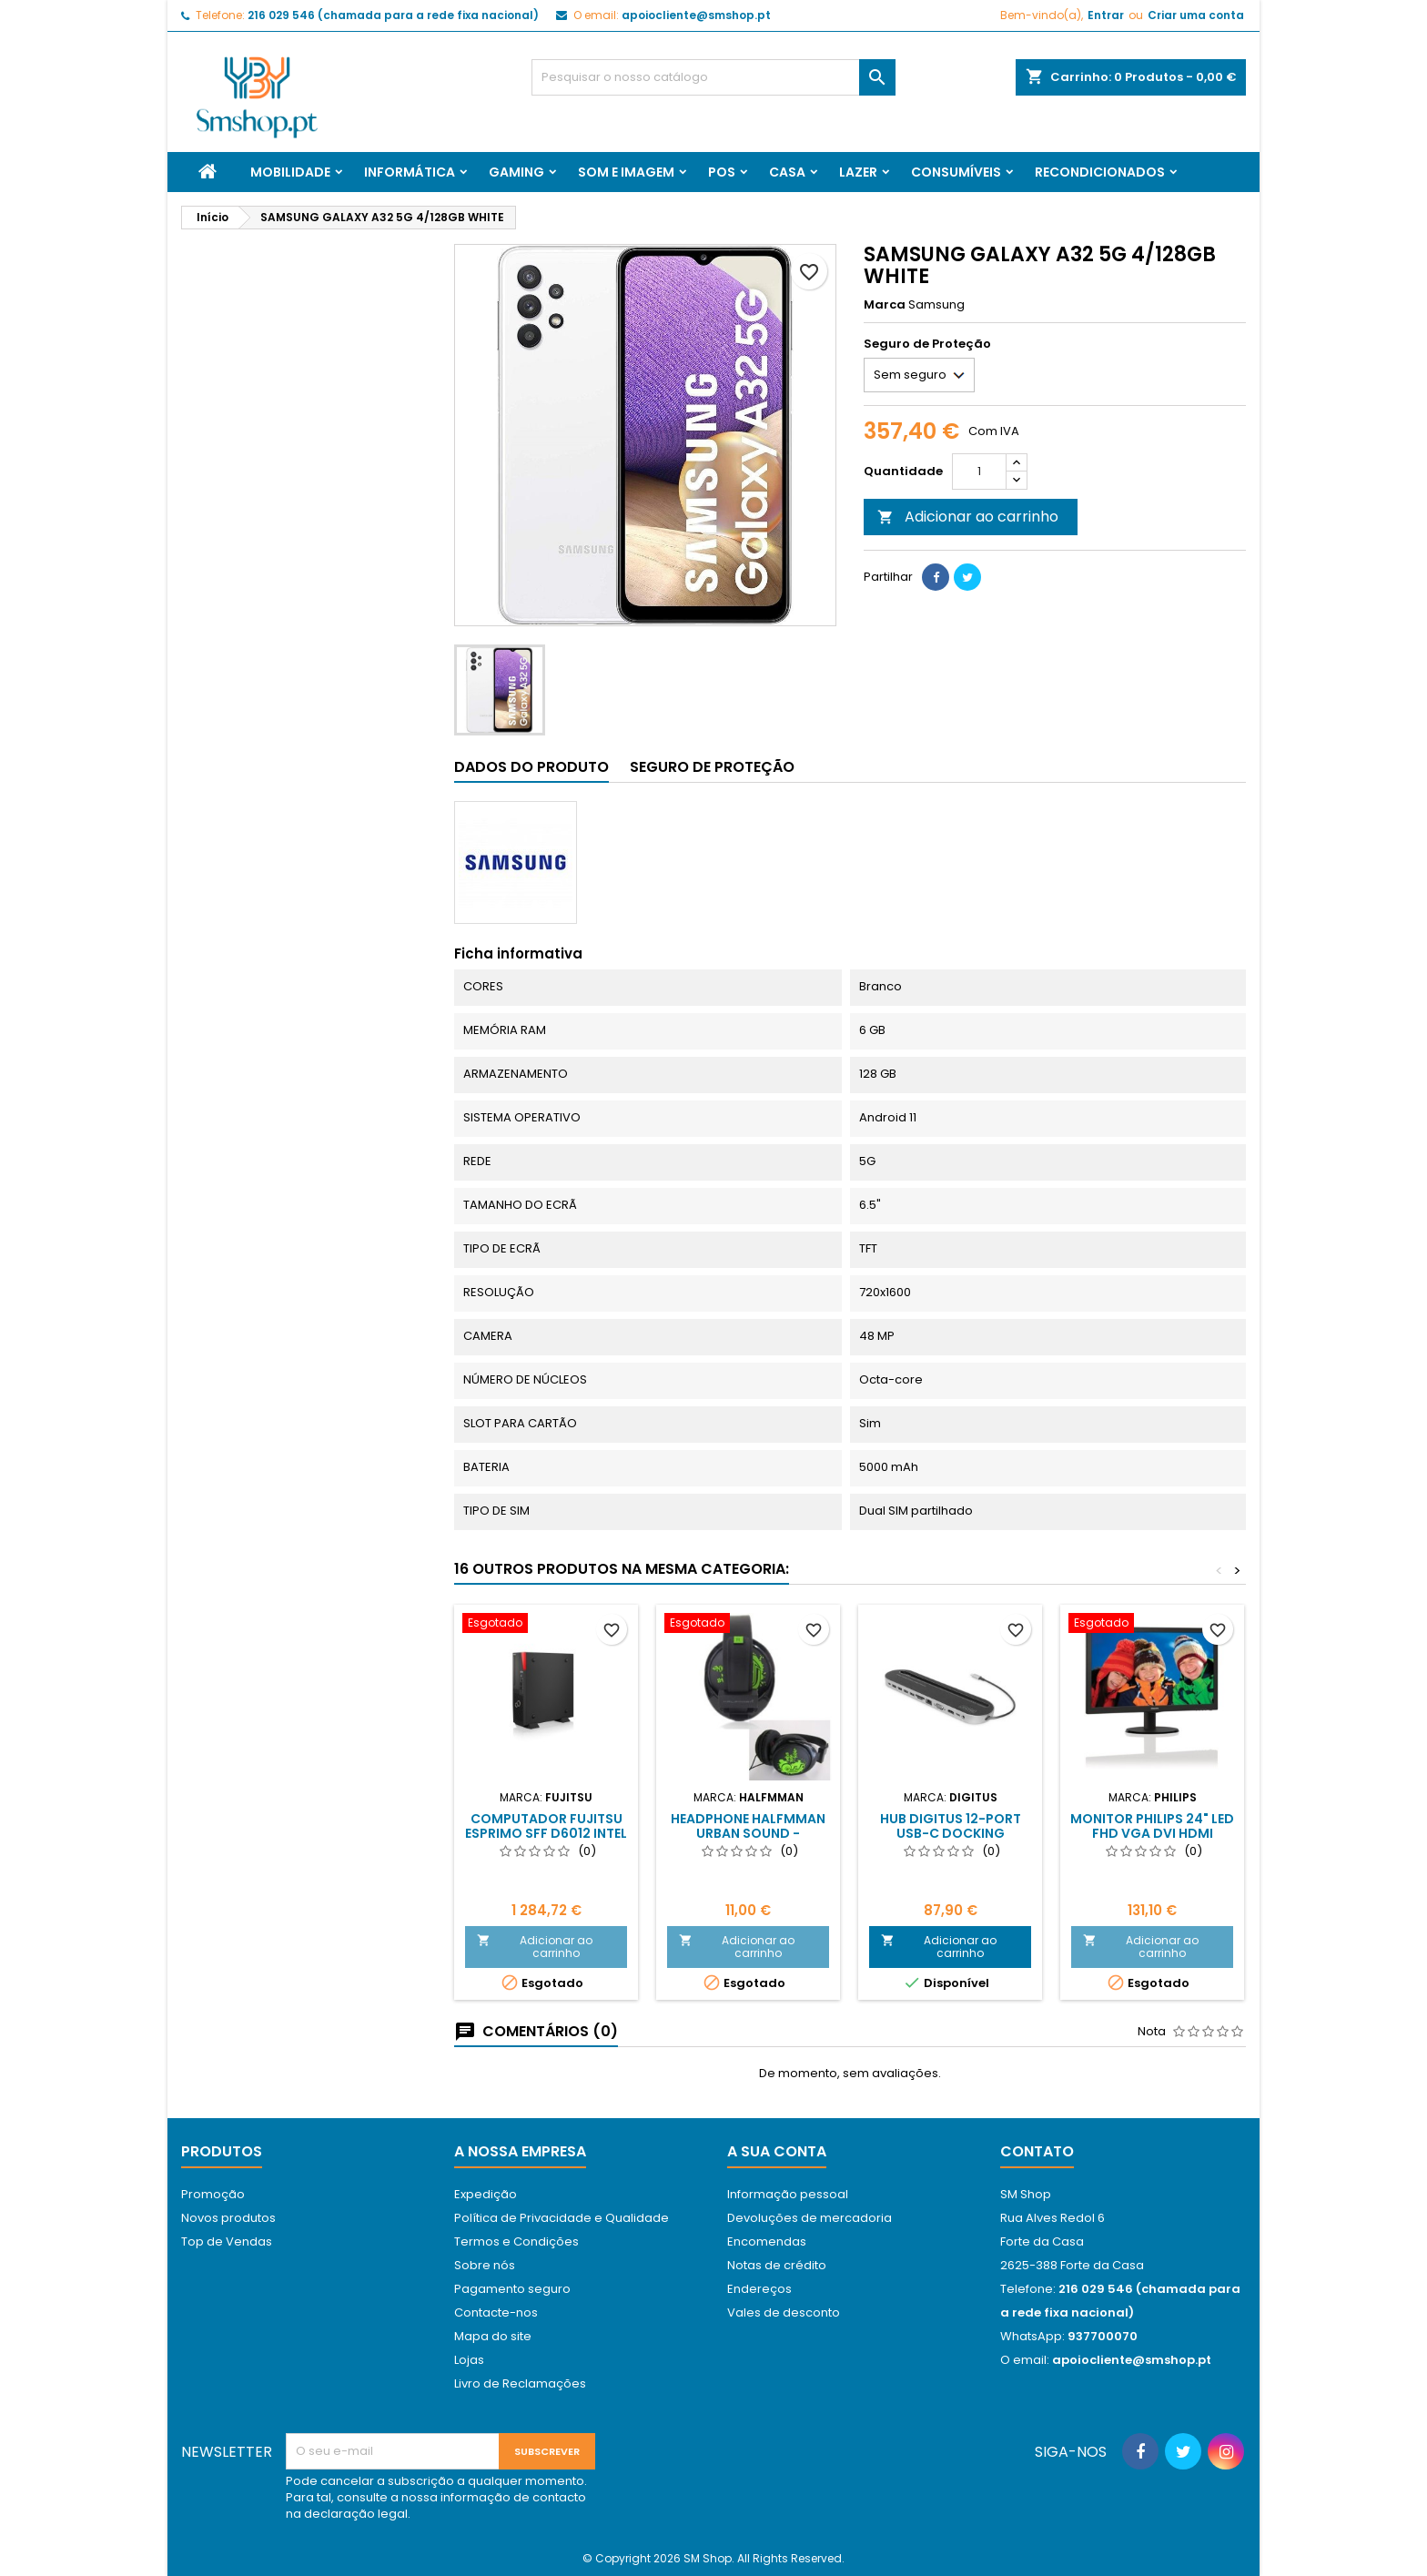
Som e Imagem (626, 172)
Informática (409, 172)
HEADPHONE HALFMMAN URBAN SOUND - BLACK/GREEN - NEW (748, 1833)
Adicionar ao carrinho (967, 516)
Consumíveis (956, 172)
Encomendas (766, 2241)
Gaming (516, 172)
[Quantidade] (979, 471)
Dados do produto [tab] (531, 766)
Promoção (213, 2194)
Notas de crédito (776, 2265)
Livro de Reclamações (520, 2383)
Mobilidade (290, 172)
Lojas (469, 2359)
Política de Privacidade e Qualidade (561, 2217)
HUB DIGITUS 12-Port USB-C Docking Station (950, 1833)
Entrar (1106, 15)
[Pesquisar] (713, 77)
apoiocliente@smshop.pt (696, 15)
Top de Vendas (226, 2241)
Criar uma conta (1196, 15)
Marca (885, 305)
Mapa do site (492, 2336)
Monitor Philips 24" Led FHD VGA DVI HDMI (1152, 1826)
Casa (787, 172)
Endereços (759, 2288)
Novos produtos (228, 2217)
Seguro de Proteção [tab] (712, 766)
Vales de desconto (783, 2312)
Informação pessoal (787, 2194)
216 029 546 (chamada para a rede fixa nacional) (393, 15)
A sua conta (776, 2151)
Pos (721, 172)
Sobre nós (484, 2265)
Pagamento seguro (512, 2288)
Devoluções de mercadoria (809, 2217)
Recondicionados (1100, 172)
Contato (1037, 2151)
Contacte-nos (496, 2312)
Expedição (485, 2194)
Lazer (858, 172)
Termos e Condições (516, 2241)
